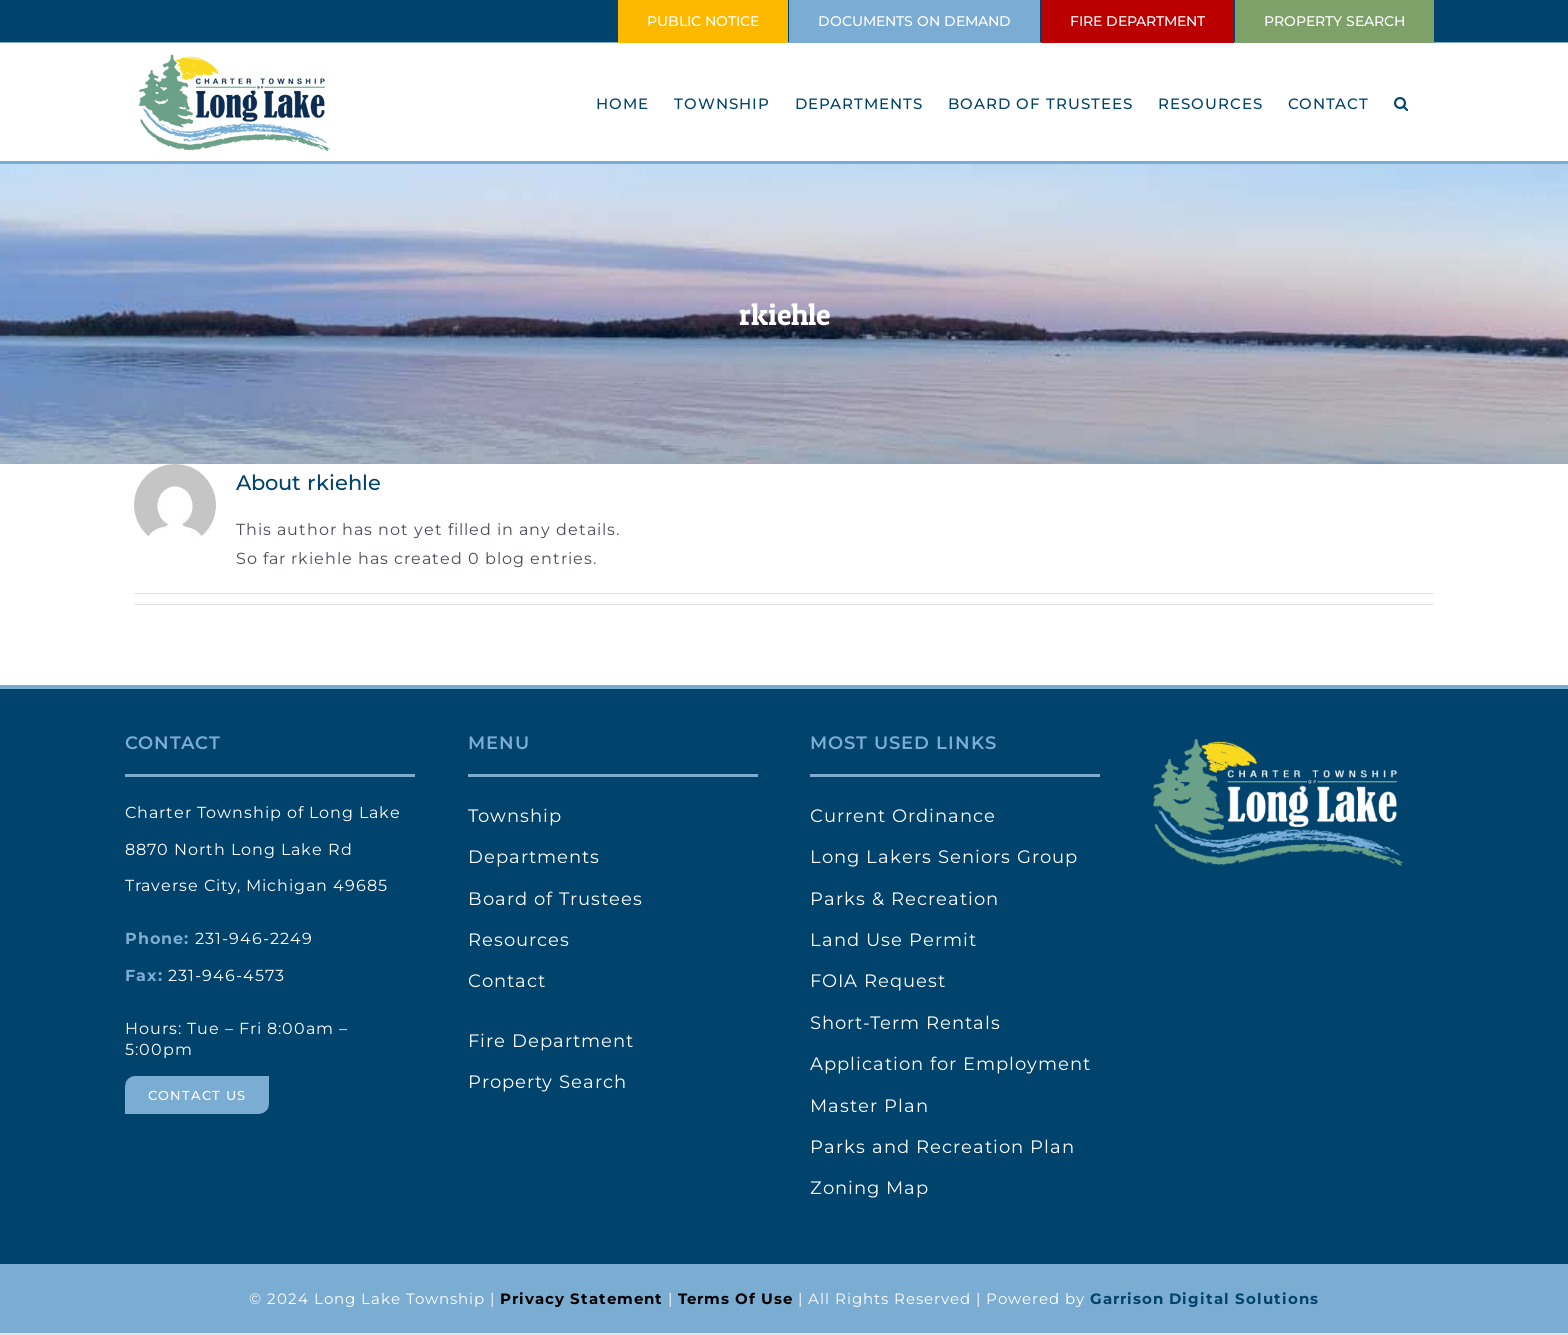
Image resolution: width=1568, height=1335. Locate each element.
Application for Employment (950, 1064)
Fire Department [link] (551, 1041)
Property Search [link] (547, 1082)
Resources (519, 940)
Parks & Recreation (904, 899)
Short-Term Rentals (905, 1023)
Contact (507, 981)
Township (515, 816)
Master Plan (869, 1106)
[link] (581, 1298)
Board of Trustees (555, 899)
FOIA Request (878, 981)
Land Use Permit (893, 940)
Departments (534, 857)
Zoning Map (869, 1188)
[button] (1401, 103)
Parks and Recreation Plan (942, 1147)
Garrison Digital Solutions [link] (1204, 1298)
